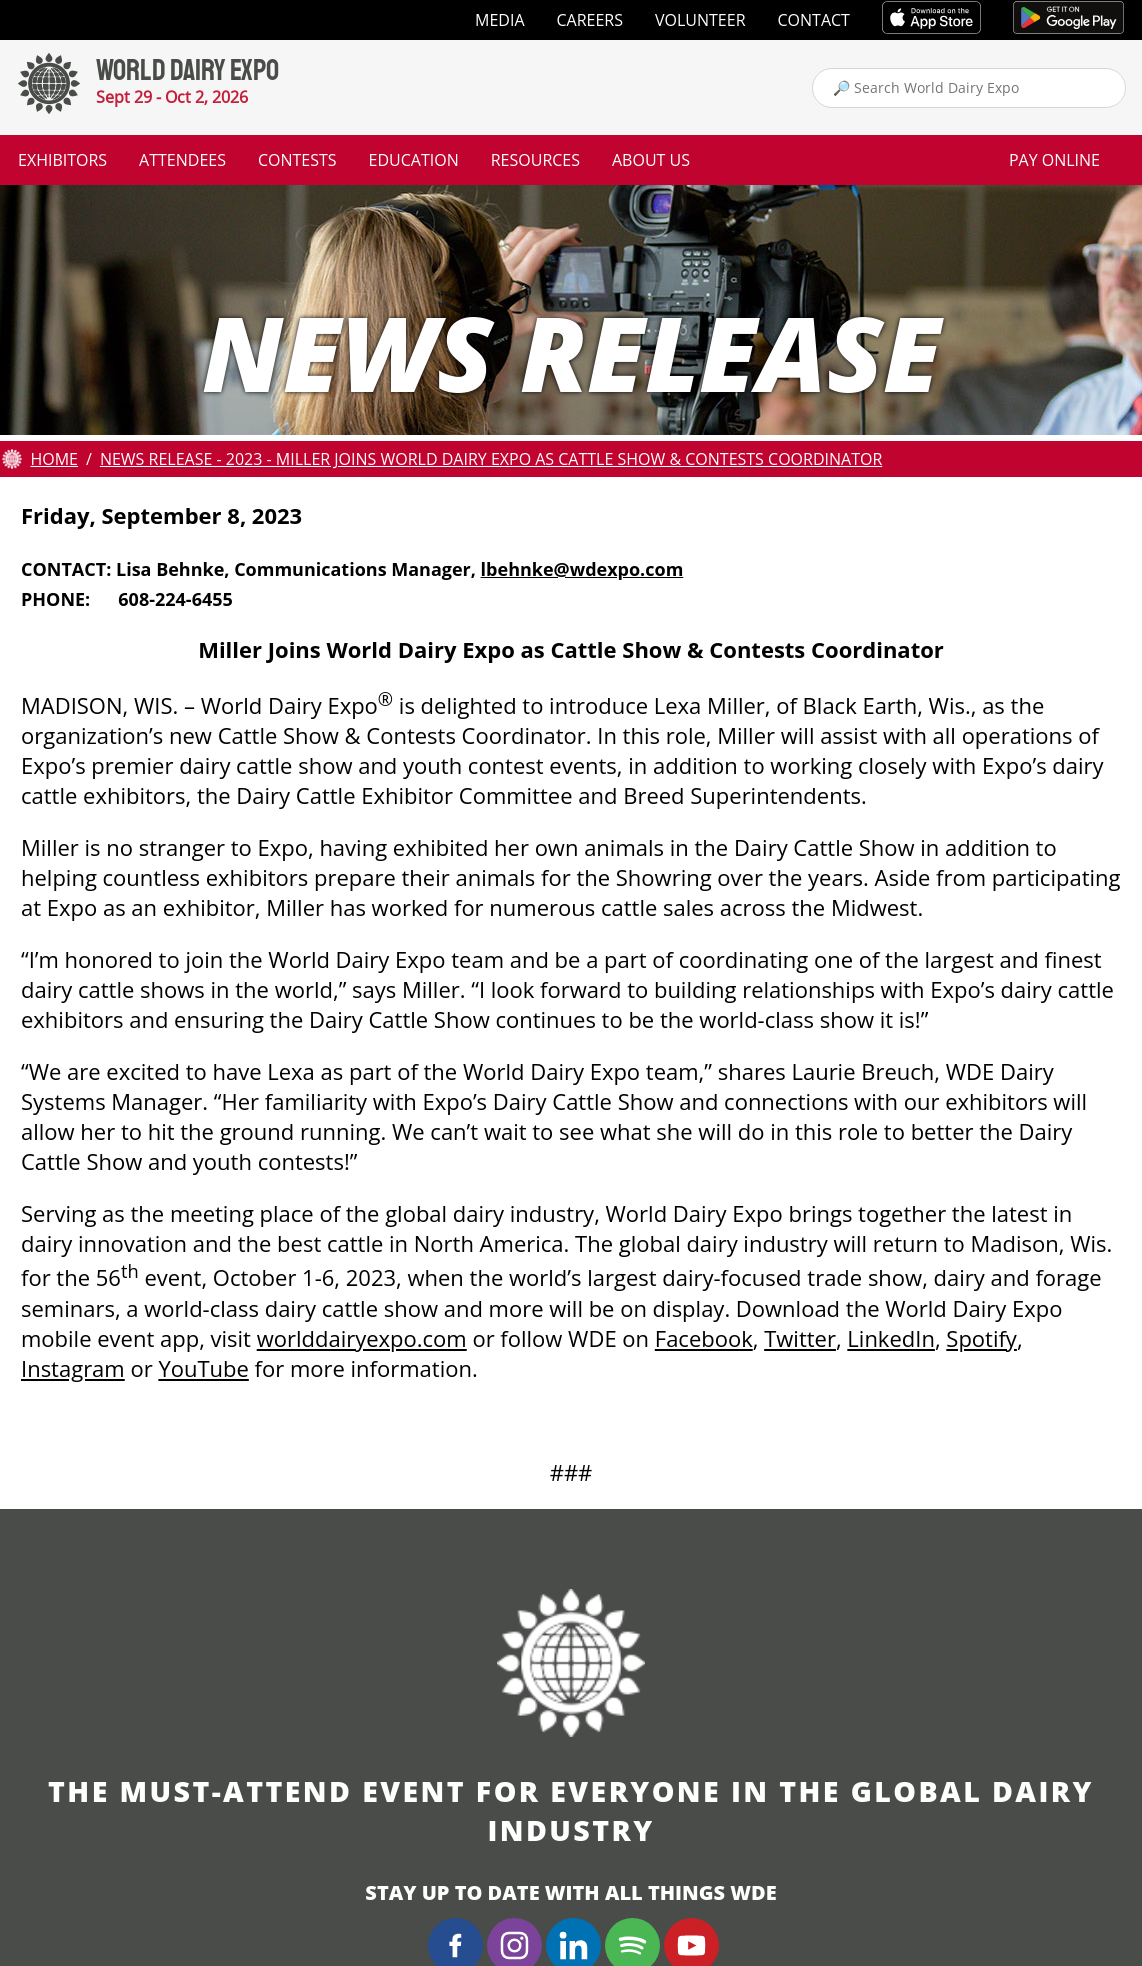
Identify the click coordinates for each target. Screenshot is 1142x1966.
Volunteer (700, 20)
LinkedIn (891, 1338)
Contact (814, 20)
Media (499, 20)
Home (54, 459)
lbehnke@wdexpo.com (582, 569)
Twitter (800, 1338)
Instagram (73, 1368)
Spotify (981, 1338)
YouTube (203, 1368)
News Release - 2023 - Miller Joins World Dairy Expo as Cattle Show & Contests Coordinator (491, 459)
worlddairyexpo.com (362, 1338)
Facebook (704, 1338)
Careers (590, 20)
